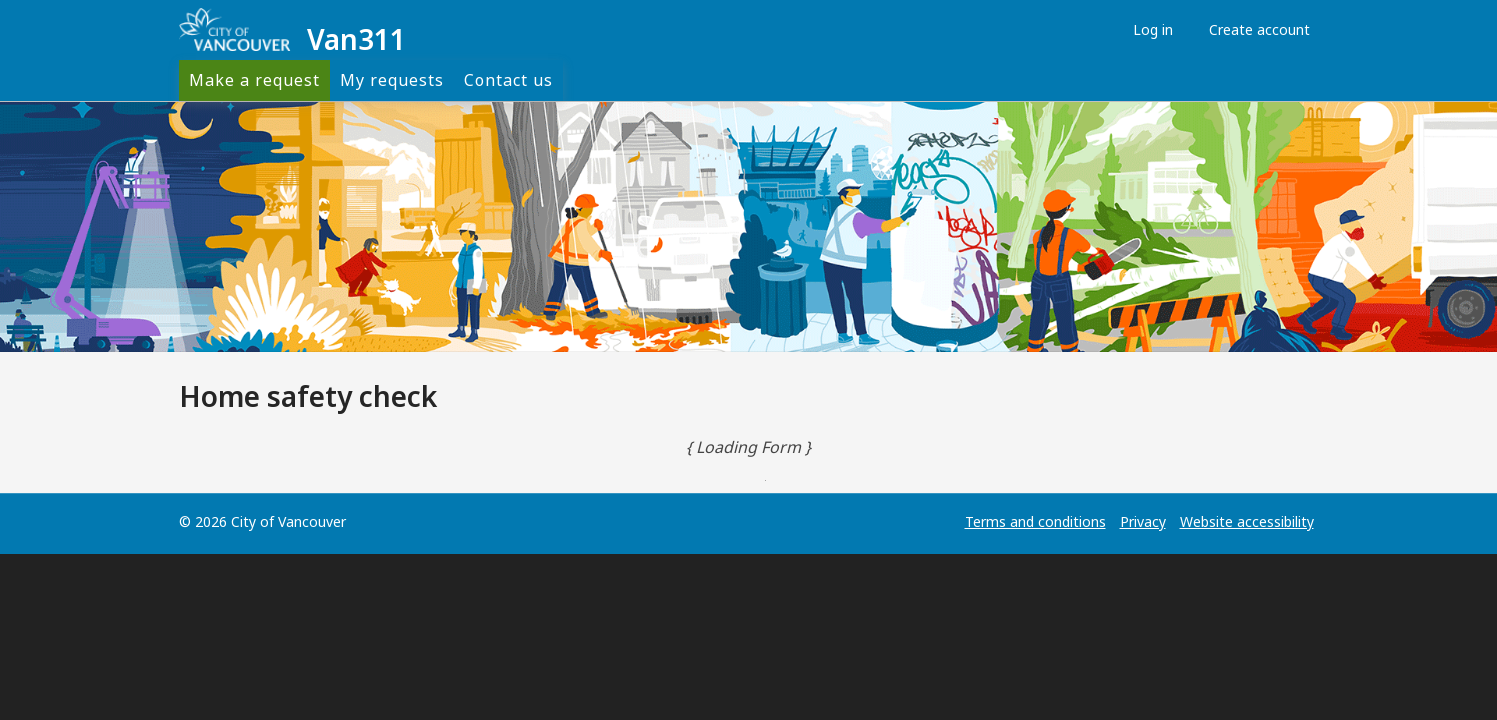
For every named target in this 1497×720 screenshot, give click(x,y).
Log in (1148, 29)
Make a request (254, 80)
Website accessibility (1247, 521)
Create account (1254, 29)
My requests (392, 80)
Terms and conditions (1035, 521)
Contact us (508, 80)
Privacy (1143, 521)
